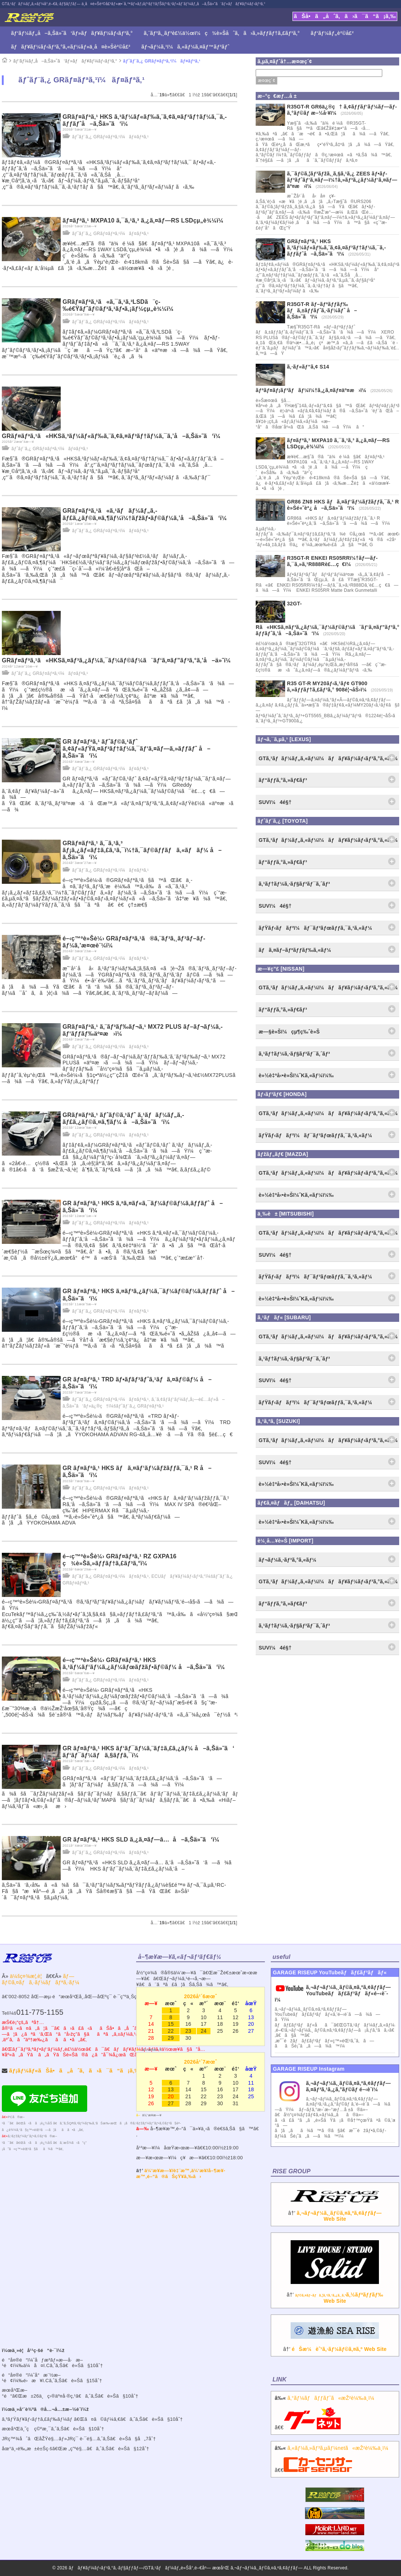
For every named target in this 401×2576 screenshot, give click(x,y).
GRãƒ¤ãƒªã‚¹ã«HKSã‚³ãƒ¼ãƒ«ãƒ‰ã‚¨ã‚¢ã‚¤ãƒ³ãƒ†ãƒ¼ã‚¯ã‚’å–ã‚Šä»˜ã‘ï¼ (114, 436)
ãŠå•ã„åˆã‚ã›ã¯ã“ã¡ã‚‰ (345, 16)
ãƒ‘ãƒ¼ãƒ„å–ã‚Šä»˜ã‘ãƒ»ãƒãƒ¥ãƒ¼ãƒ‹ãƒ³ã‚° (72, 33)
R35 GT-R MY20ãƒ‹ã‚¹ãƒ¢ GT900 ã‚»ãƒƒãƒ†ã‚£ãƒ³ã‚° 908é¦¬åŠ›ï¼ (329, 686)
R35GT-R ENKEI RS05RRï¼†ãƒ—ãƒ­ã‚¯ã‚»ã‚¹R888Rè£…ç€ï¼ (332, 561)
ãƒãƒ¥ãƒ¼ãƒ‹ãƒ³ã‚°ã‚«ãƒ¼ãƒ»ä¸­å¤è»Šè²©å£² (70, 47)
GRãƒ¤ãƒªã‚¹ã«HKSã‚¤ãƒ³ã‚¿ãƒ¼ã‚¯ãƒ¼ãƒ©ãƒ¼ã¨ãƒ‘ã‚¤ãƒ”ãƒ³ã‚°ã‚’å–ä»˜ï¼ (119, 660)
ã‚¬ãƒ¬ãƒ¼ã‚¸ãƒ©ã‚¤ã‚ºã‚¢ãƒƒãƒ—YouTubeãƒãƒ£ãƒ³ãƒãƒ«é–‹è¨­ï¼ (333, 1993)
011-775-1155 (39, 2012)
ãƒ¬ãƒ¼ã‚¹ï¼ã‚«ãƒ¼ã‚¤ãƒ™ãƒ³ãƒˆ (185, 47)
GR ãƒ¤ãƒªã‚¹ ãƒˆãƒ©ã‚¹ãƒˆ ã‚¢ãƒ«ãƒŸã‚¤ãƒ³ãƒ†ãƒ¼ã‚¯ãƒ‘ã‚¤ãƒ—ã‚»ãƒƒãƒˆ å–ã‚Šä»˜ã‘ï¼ (136, 749)
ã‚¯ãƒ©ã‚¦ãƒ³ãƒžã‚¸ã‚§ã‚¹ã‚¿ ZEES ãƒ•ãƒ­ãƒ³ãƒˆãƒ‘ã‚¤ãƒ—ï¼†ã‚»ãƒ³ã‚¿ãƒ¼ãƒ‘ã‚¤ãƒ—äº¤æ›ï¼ (342, 180)
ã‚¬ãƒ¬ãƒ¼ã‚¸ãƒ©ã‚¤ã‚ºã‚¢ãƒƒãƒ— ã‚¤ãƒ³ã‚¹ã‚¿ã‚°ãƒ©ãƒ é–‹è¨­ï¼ (348, 2086)
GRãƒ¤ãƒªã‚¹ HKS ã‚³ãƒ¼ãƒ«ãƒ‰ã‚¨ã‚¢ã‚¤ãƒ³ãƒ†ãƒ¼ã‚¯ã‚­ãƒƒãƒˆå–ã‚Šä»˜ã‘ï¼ (336, 247)
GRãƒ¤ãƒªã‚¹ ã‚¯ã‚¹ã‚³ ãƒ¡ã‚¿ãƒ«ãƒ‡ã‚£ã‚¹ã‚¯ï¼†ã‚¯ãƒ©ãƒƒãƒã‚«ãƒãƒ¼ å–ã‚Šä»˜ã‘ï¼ (142, 850)
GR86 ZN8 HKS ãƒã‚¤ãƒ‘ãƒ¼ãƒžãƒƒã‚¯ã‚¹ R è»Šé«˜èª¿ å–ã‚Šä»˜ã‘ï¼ (343, 505)
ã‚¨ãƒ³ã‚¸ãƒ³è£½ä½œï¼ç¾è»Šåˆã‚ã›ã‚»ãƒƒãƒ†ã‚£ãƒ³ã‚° (222, 33)
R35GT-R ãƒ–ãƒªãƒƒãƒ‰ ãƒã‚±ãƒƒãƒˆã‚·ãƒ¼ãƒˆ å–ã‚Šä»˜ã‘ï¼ (322, 310)
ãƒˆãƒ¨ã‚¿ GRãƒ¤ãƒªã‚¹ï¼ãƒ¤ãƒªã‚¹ (161, 61)
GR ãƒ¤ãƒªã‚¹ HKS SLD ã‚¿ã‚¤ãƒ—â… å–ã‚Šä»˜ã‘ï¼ (143, 1839)
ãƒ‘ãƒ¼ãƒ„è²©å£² (332, 33)
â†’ (335, 2210)
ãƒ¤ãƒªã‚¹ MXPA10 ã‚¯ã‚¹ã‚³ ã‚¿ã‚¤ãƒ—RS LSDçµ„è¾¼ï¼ (145, 220)
